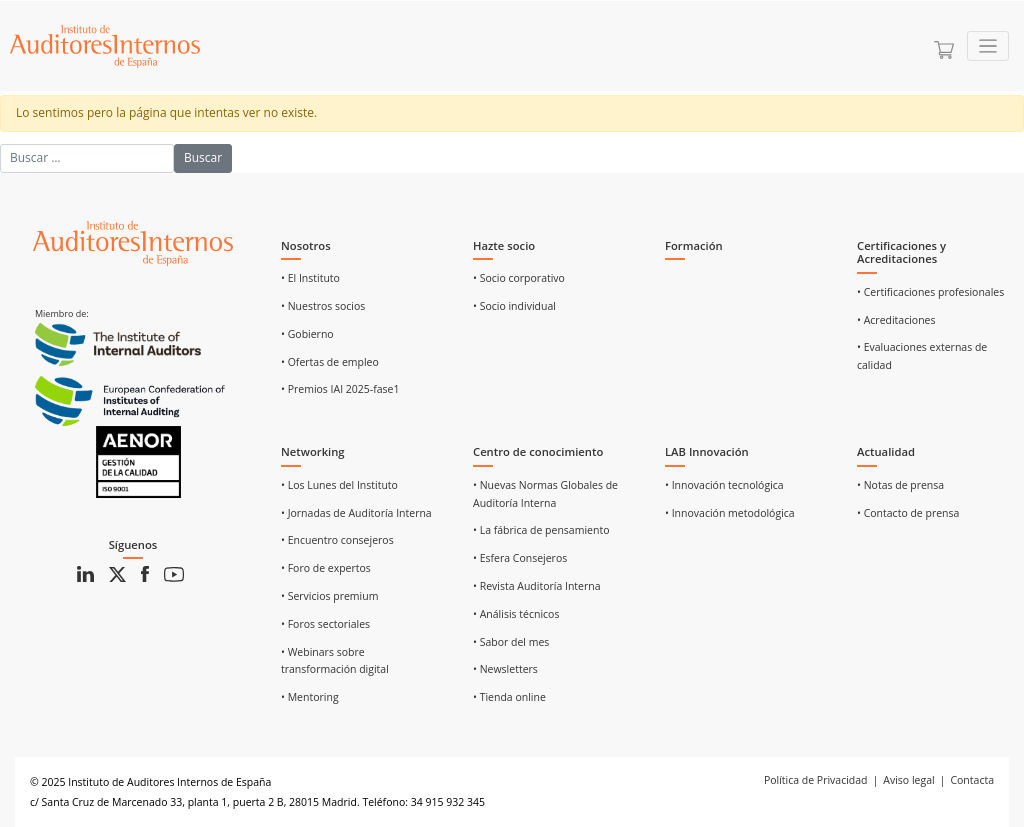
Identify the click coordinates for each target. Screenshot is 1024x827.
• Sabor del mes (511, 642)
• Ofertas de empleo (330, 362)
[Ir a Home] (105, 46)
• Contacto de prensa (908, 513)
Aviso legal (908, 780)
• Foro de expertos (326, 568)
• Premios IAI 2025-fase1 (340, 389)
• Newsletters (505, 669)
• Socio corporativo (519, 278)
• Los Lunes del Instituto (339, 485)
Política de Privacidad (816, 780)
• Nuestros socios (323, 306)
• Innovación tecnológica (724, 485)
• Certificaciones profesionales (930, 292)
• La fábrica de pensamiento (541, 530)
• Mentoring (310, 697)
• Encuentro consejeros (337, 540)
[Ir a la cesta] (944, 50)
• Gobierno (307, 334)
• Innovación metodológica (730, 513)
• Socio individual (514, 306)
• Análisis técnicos (516, 614)
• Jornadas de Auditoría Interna (356, 513)
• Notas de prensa (900, 485)
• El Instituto (310, 278)
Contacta (972, 780)
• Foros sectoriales (325, 624)
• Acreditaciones (896, 320)
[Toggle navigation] (988, 46)
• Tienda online (509, 697)
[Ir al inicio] (133, 242)
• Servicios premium (329, 596)
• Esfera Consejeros (520, 558)
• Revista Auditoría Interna (537, 586)
